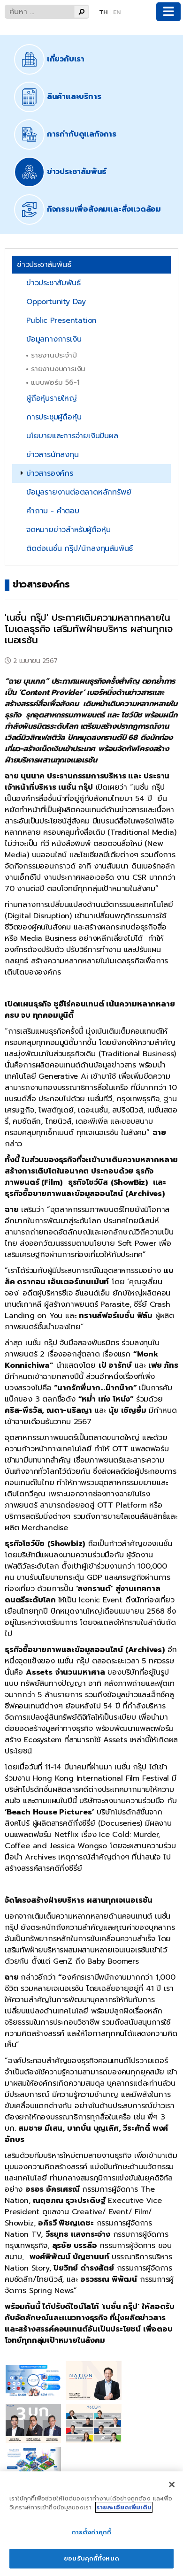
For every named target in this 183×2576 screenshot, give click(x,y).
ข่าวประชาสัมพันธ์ (53, 283)
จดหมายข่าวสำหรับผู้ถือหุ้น (68, 529)
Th (103, 12)
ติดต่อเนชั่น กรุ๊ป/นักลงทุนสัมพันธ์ (79, 548)
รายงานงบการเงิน (58, 368)
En (117, 12)
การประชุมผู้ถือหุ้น (53, 417)
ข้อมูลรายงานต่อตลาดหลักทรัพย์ (78, 492)
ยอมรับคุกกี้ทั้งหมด (91, 2558)
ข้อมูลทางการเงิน (53, 339)
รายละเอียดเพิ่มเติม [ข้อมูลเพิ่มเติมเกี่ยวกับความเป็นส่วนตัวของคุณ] (124, 2507)
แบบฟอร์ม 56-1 (55, 382)
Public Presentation (61, 320)
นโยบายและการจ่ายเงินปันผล (72, 436)
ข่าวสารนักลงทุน (52, 454)
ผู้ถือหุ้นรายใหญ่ (51, 398)
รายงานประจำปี (54, 355)
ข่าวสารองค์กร (49, 473)
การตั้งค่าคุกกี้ (91, 2532)
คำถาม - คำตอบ (52, 511)
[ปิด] (171, 2484)
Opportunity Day (56, 301)
